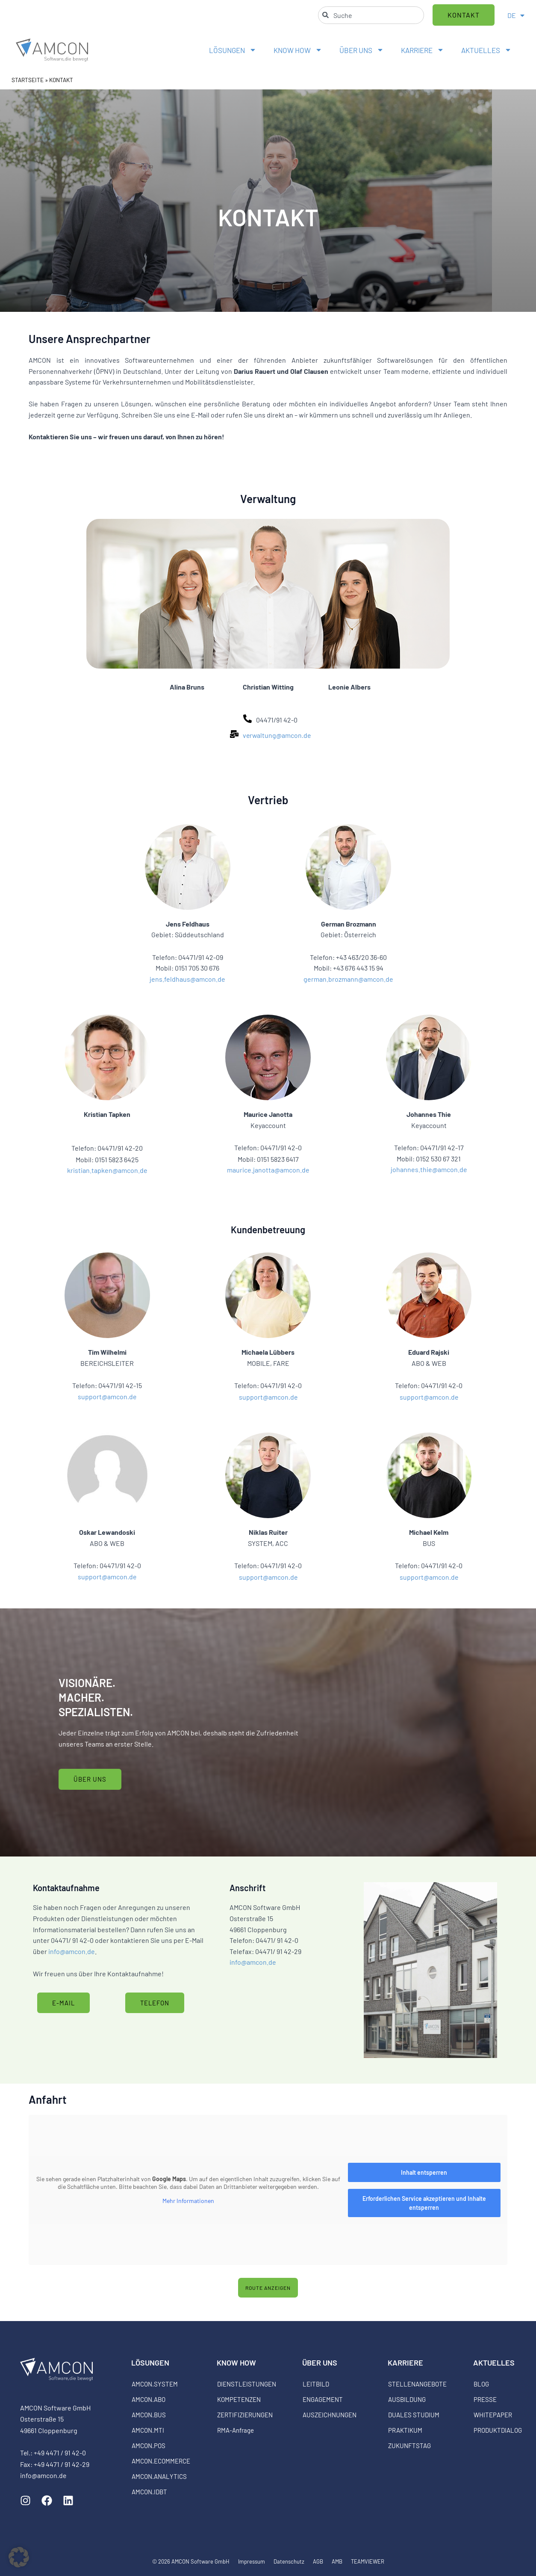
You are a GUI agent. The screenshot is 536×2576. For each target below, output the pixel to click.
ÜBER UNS (361, 50)
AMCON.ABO (148, 2399)
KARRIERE (422, 50)
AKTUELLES (486, 50)
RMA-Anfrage (235, 2430)
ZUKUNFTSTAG (409, 2445)
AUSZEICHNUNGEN (329, 2415)
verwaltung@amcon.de (276, 735)
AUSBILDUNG (407, 2399)
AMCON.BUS (149, 2415)
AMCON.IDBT (149, 2492)
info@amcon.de (71, 1951)
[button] (19, 2557)
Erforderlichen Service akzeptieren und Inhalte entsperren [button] (424, 2203)
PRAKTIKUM (405, 2430)
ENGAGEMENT (323, 2399)
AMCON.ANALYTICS (159, 2476)
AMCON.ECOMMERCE (161, 2461)
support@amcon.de (107, 1396)
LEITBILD (316, 2384)
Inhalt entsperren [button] (424, 2172)
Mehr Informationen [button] (188, 2201)
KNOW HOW (298, 50)
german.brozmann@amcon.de (348, 979)
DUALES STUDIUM (413, 2415)
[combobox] (371, 15)
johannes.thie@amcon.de (429, 1169)
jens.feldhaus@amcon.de (187, 979)
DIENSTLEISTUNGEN (246, 2384)
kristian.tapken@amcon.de (107, 1170)
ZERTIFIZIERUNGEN (245, 2415)
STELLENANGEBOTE (417, 2384)
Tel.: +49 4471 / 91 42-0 (53, 2453)
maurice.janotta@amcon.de (268, 1170)
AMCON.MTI (148, 2430)
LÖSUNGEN (232, 50)
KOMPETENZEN (239, 2399)
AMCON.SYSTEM (155, 2384)
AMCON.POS (148, 2445)
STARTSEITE (28, 79)
